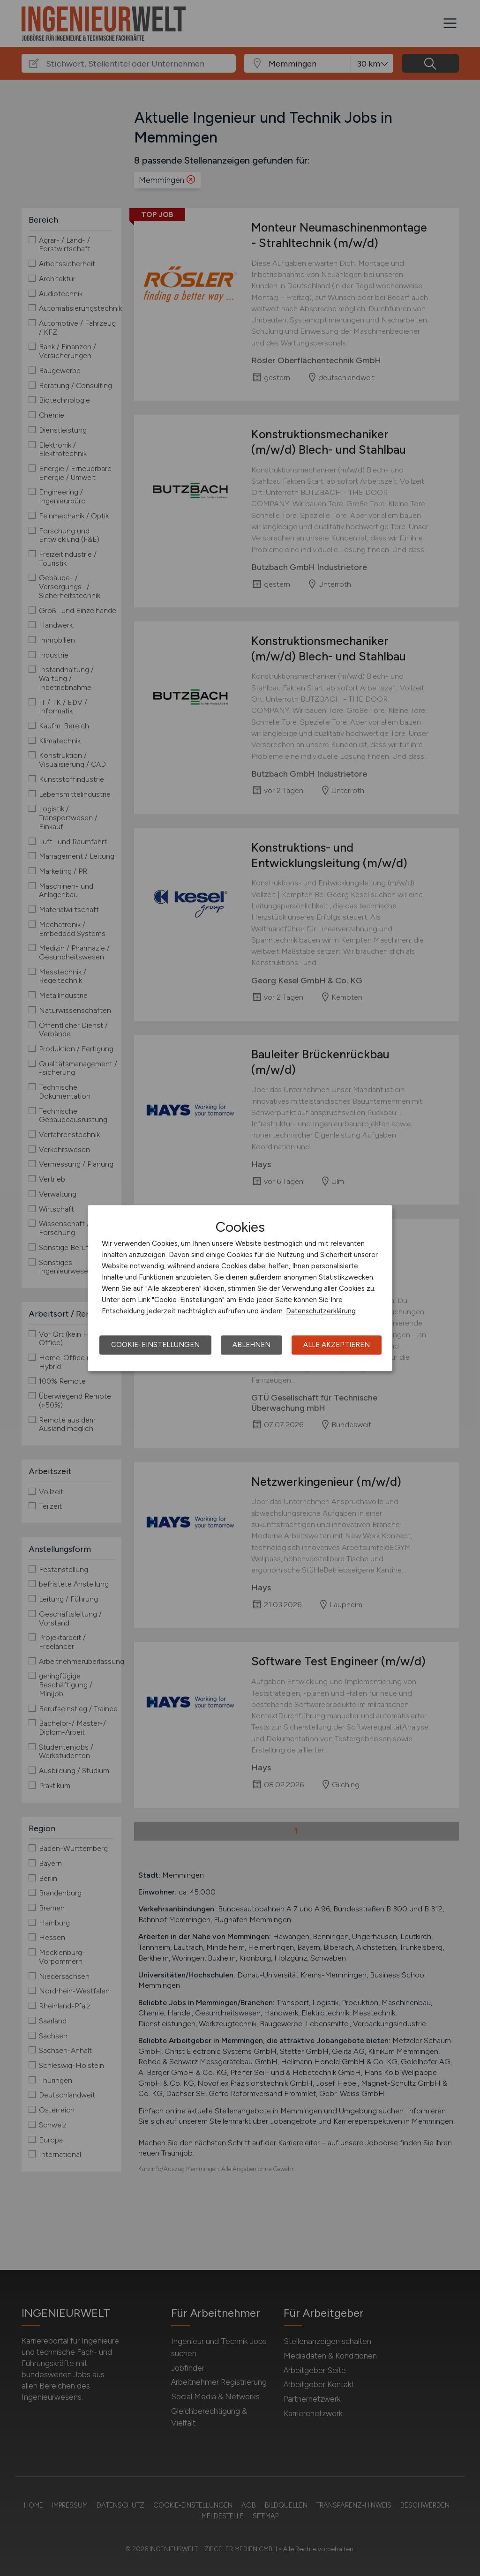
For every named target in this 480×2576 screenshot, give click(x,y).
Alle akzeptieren (336, 1344)
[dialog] (240, 1288)
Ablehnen (251, 1344)
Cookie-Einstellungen (155, 1344)
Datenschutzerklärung (321, 1311)
